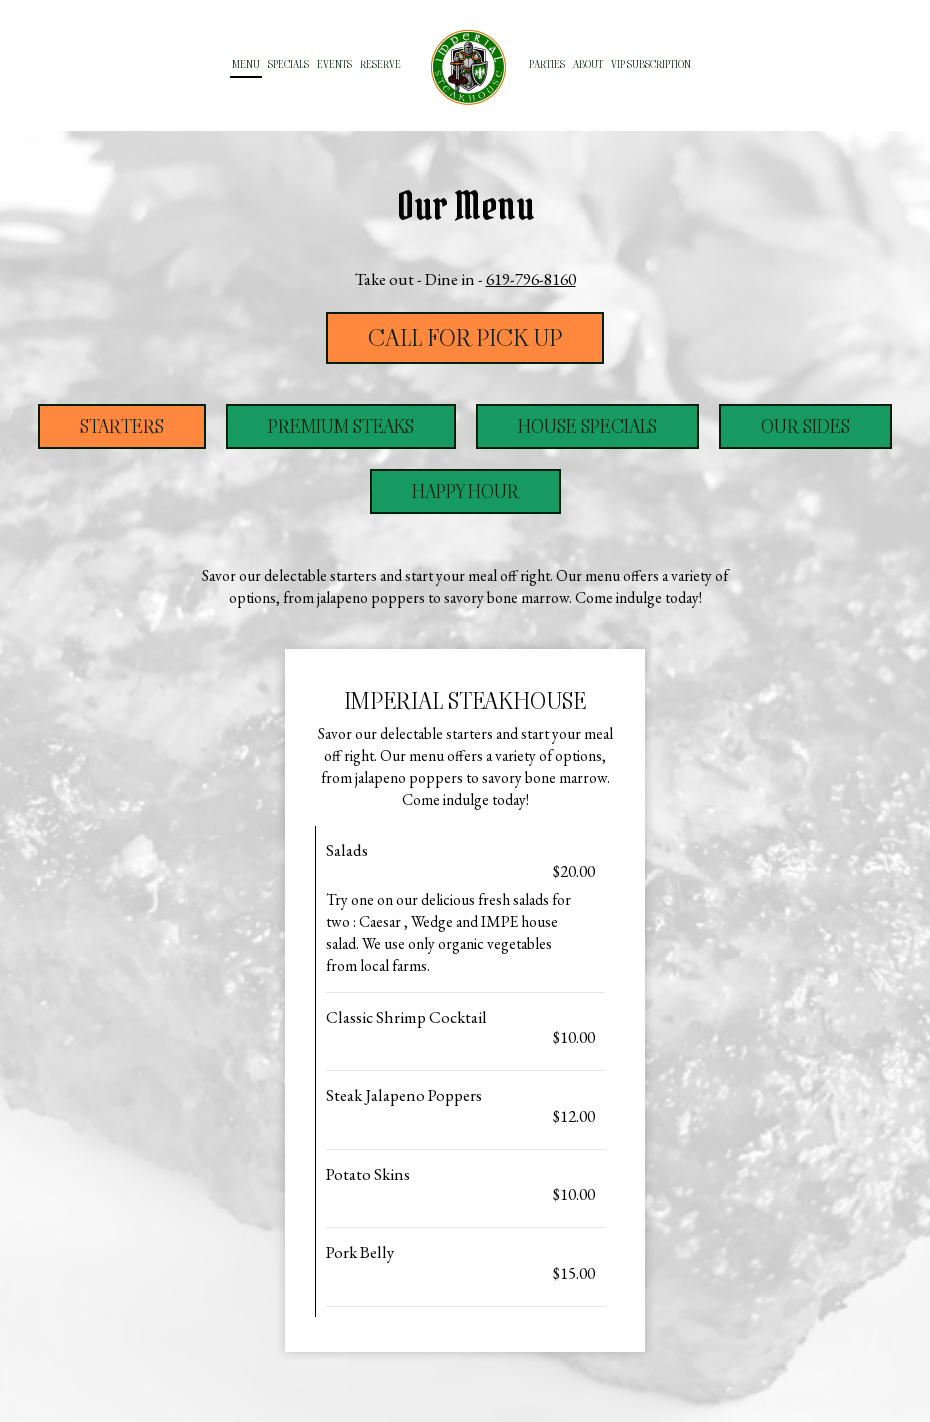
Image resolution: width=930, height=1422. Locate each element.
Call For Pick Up (465, 338)
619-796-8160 (531, 279)
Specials (288, 65)
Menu (246, 65)
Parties (547, 65)
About (588, 65)
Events (334, 65)
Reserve (380, 65)
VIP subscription (651, 65)
